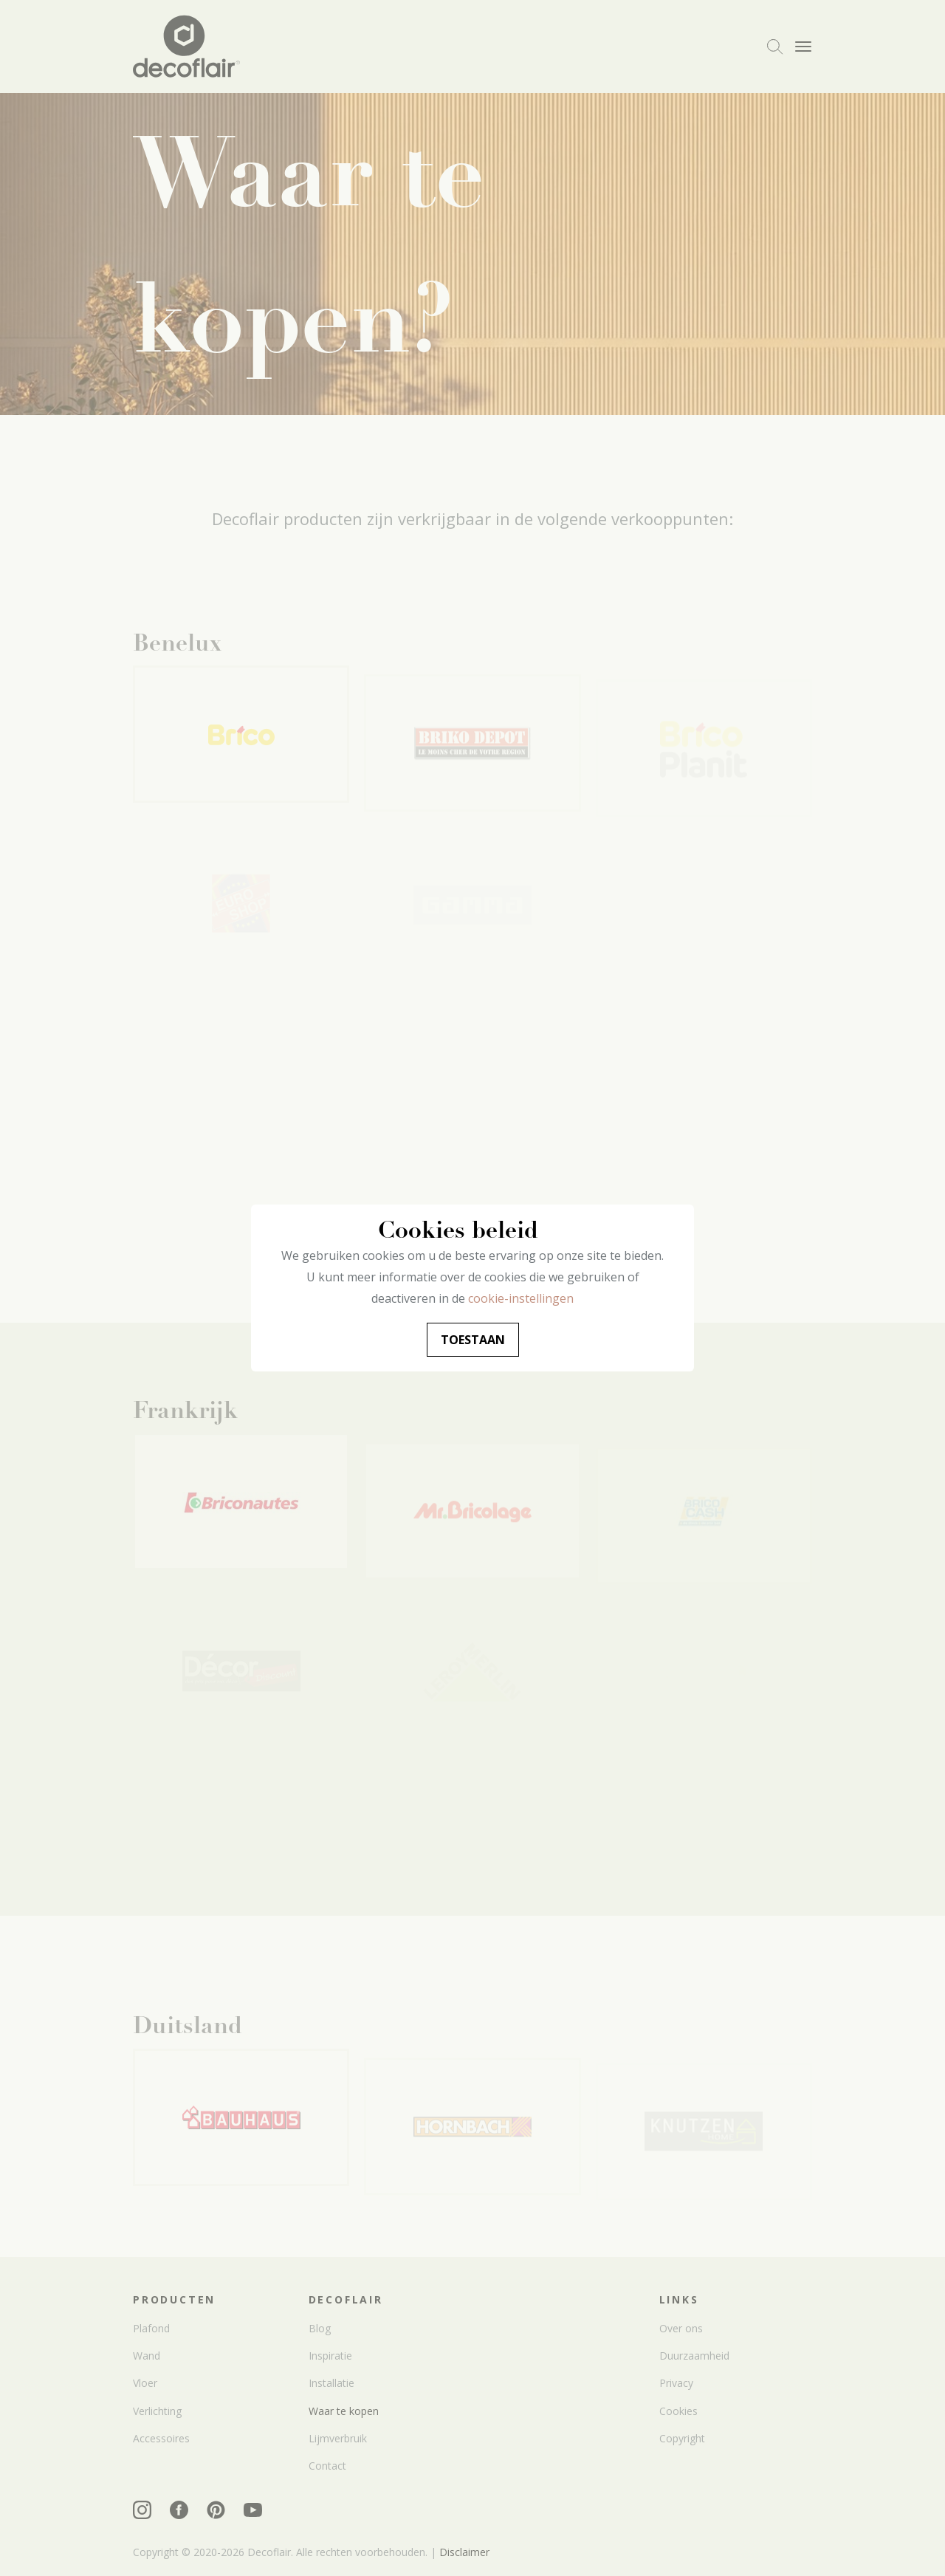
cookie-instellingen (521, 1298)
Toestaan (473, 1340)
